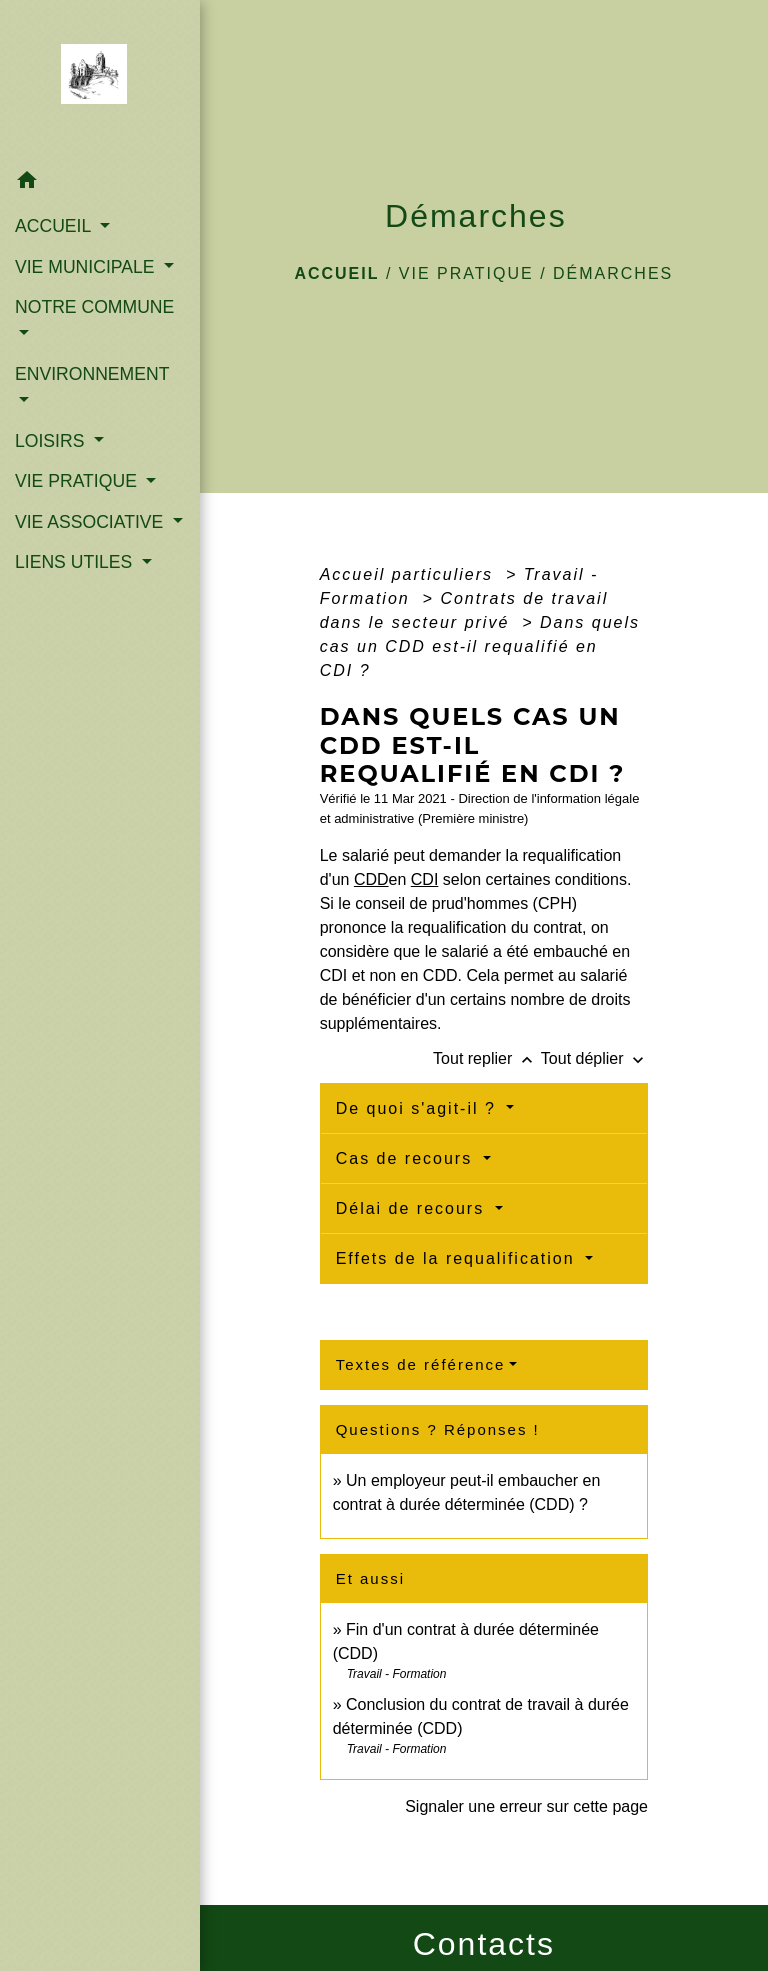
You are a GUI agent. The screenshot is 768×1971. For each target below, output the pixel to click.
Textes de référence (421, 1364)
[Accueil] (100, 80)
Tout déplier (594, 1058)
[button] (100, 183)
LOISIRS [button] (52, 441)
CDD (371, 879)
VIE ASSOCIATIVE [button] (91, 522)
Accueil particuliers (410, 574)
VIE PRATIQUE (466, 273)
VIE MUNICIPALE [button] (87, 267)
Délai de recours (413, 1208)
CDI (425, 879)
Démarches (613, 273)
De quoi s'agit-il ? (419, 1108)
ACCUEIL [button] (55, 226)
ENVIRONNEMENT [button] (92, 374)
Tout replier (487, 1058)
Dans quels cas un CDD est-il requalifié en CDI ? (480, 646)
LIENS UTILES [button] (76, 562)
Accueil (336, 273)
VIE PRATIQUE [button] (78, 481)
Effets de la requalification (458, 1258)
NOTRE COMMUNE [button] (94, 307)
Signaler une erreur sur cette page (526, 1806)
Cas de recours (407, 1158)
